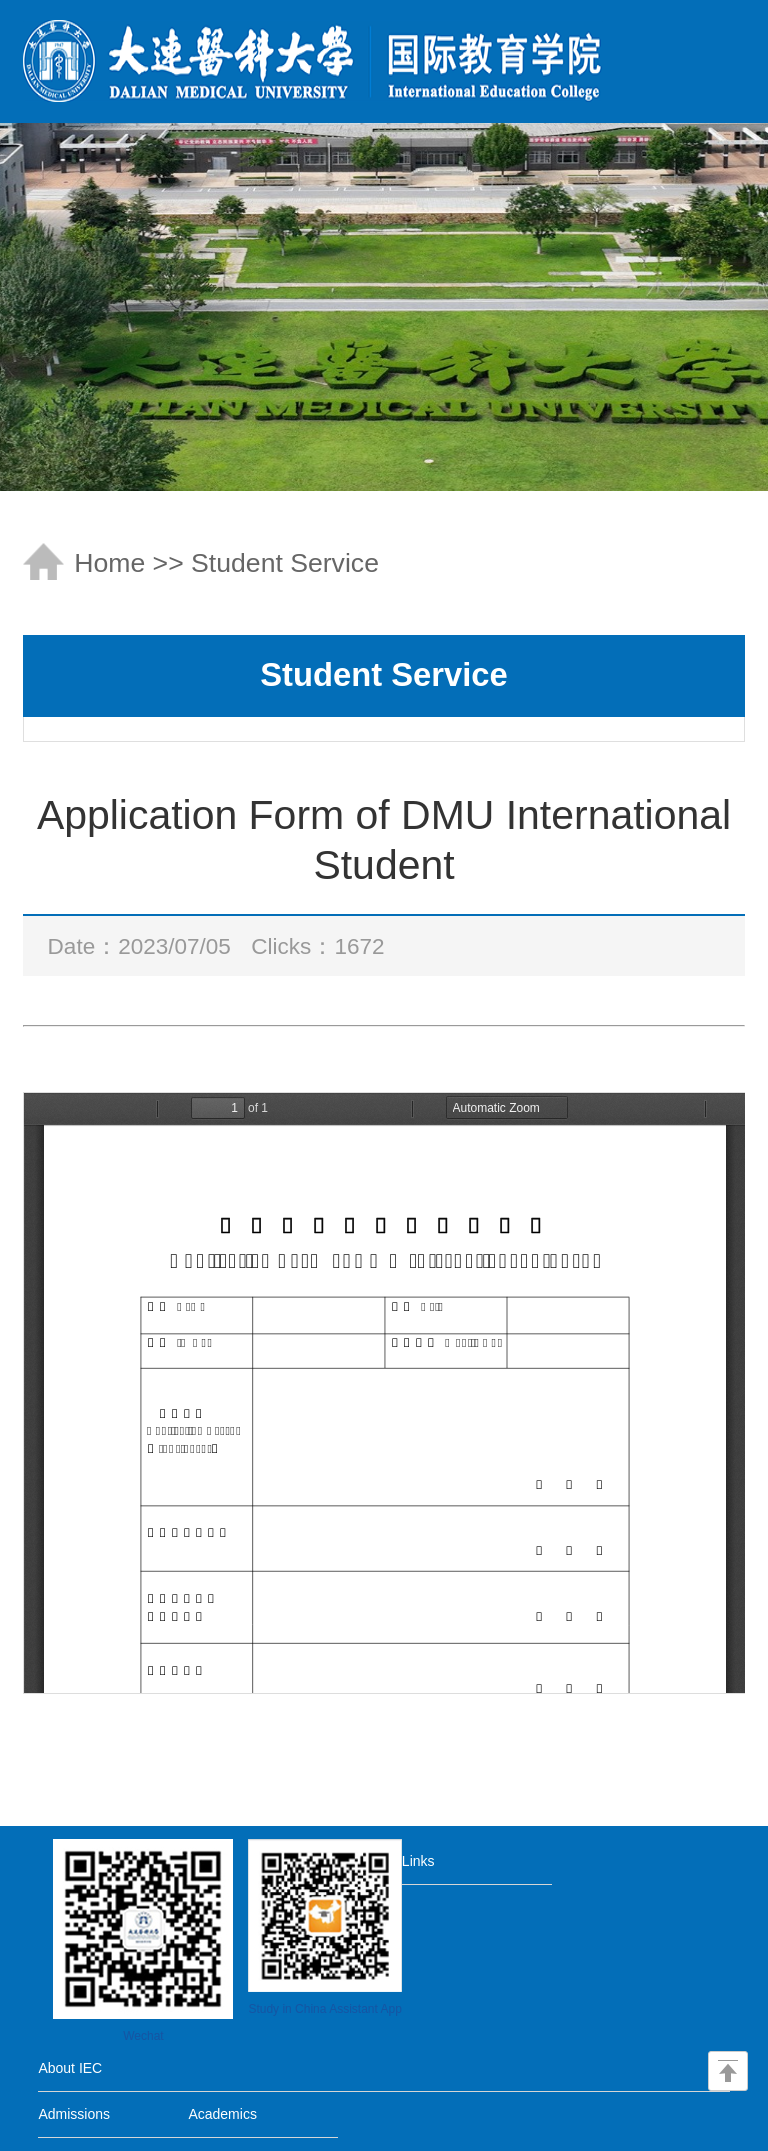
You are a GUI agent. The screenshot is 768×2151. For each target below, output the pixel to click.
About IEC (70, 2068)
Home (109, 563)
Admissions (74, 2114)
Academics (222, 2114)
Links (418, 1861)
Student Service (285, 563)
